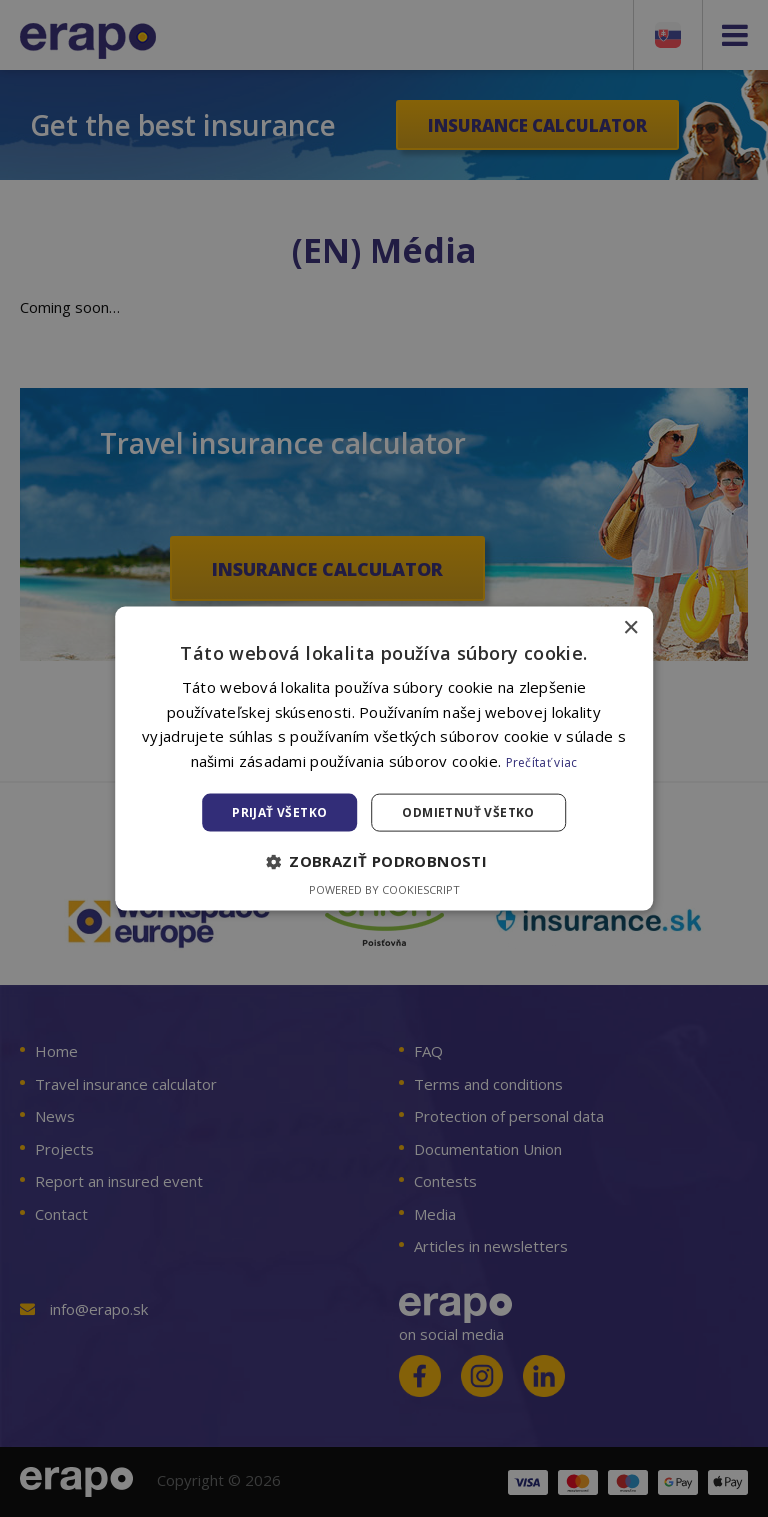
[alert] (384, 758)
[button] (384, 862)
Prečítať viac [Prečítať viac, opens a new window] (542, 762)
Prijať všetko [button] (279, 812)
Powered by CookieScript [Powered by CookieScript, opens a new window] (384, 889)
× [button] (630, 627)
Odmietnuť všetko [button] (468, 812)
